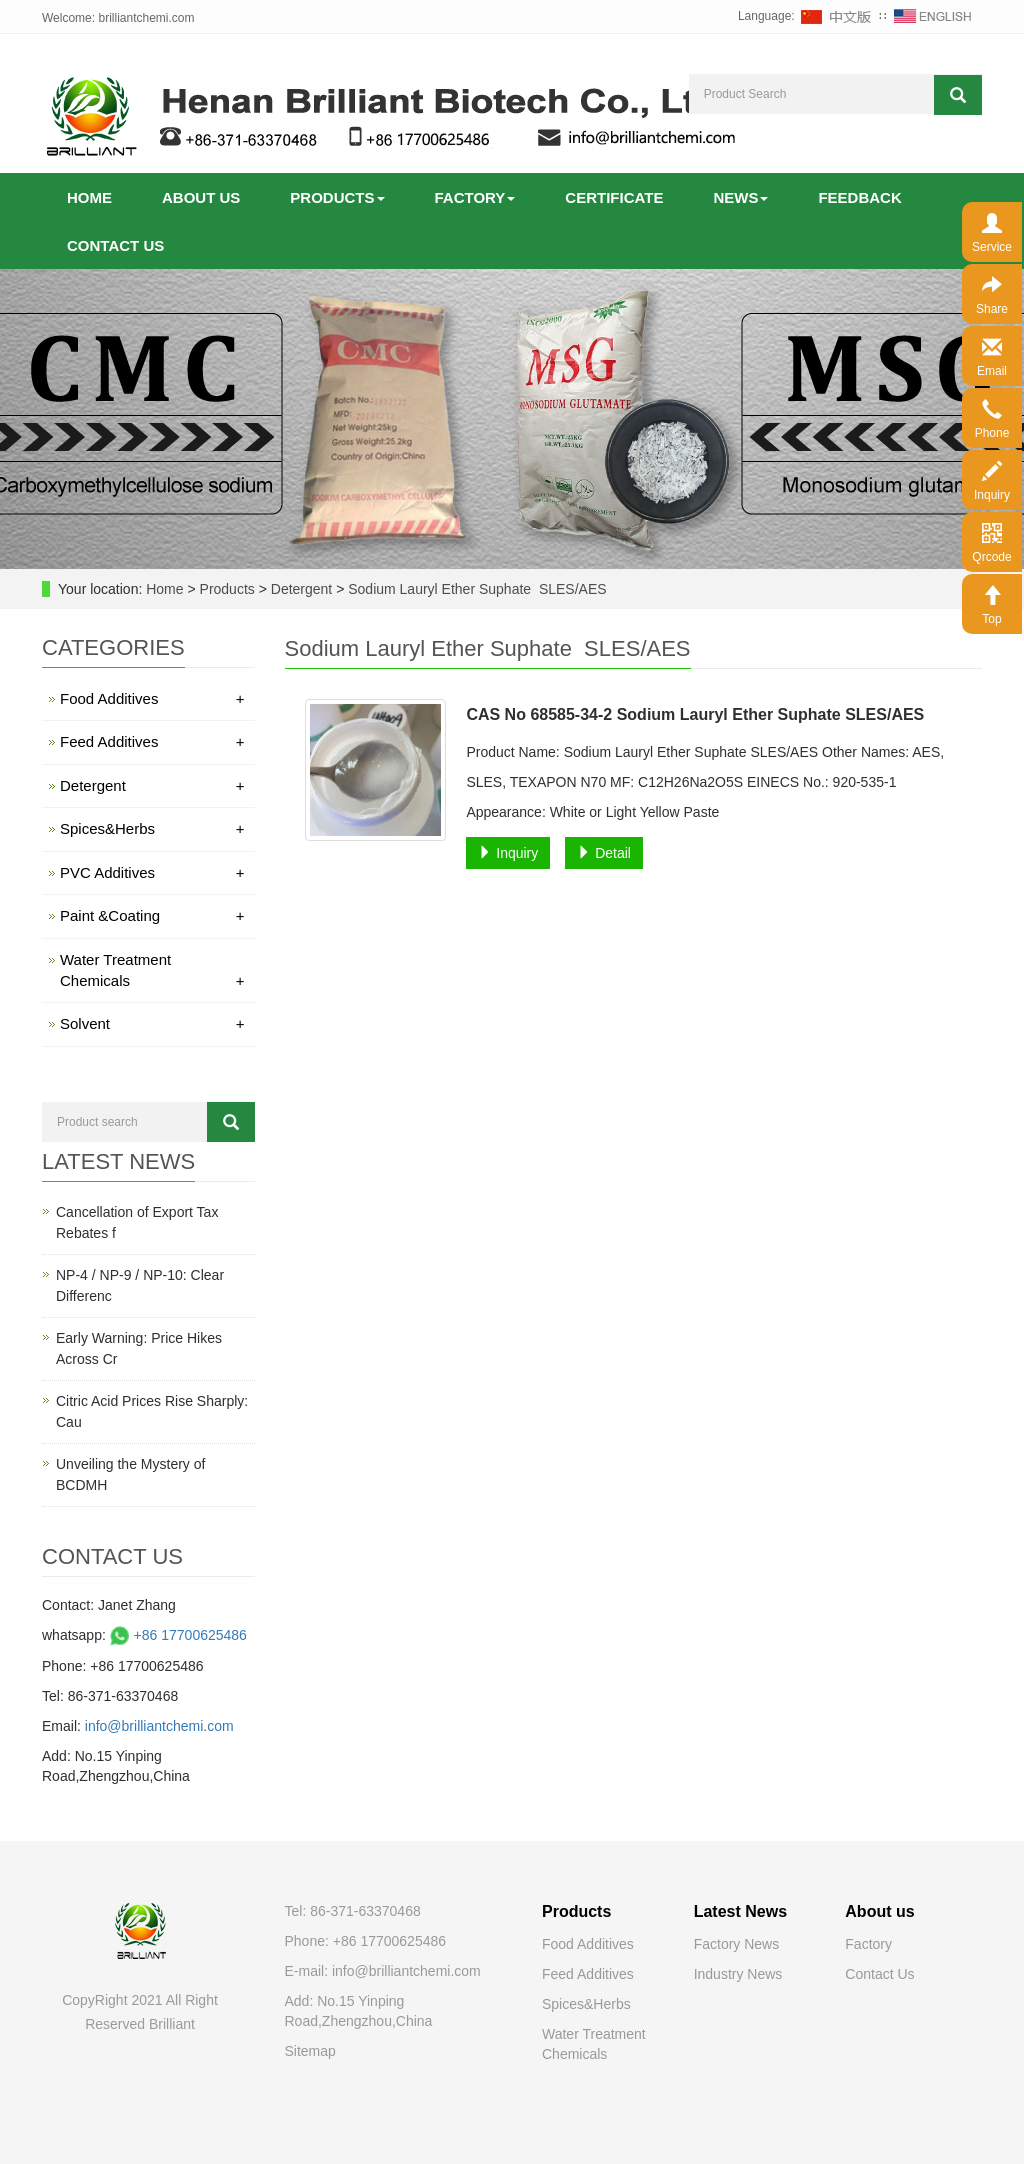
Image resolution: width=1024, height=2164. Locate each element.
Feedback (859, 197)
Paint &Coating (152, 915)
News (740, 197)
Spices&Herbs (152, 828)
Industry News (738, 1974)
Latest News (740, 1911)
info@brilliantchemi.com (159, 1726)
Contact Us (879, 1974)
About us (201, 197)
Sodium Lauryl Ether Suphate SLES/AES (475, 589)
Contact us (115, 245)
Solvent (152, 1023)
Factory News (737, 1944)
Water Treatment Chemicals (152, 971)
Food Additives (152, 698)
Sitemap (310, 2051)
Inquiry (508, 853)
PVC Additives (152, 872)
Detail (604, 853)
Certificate (614, 197)
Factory (475, 197)
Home (89, 197)
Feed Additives (152, 741)
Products (337, 197)
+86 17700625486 (176, 1635)
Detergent (301, 589)
